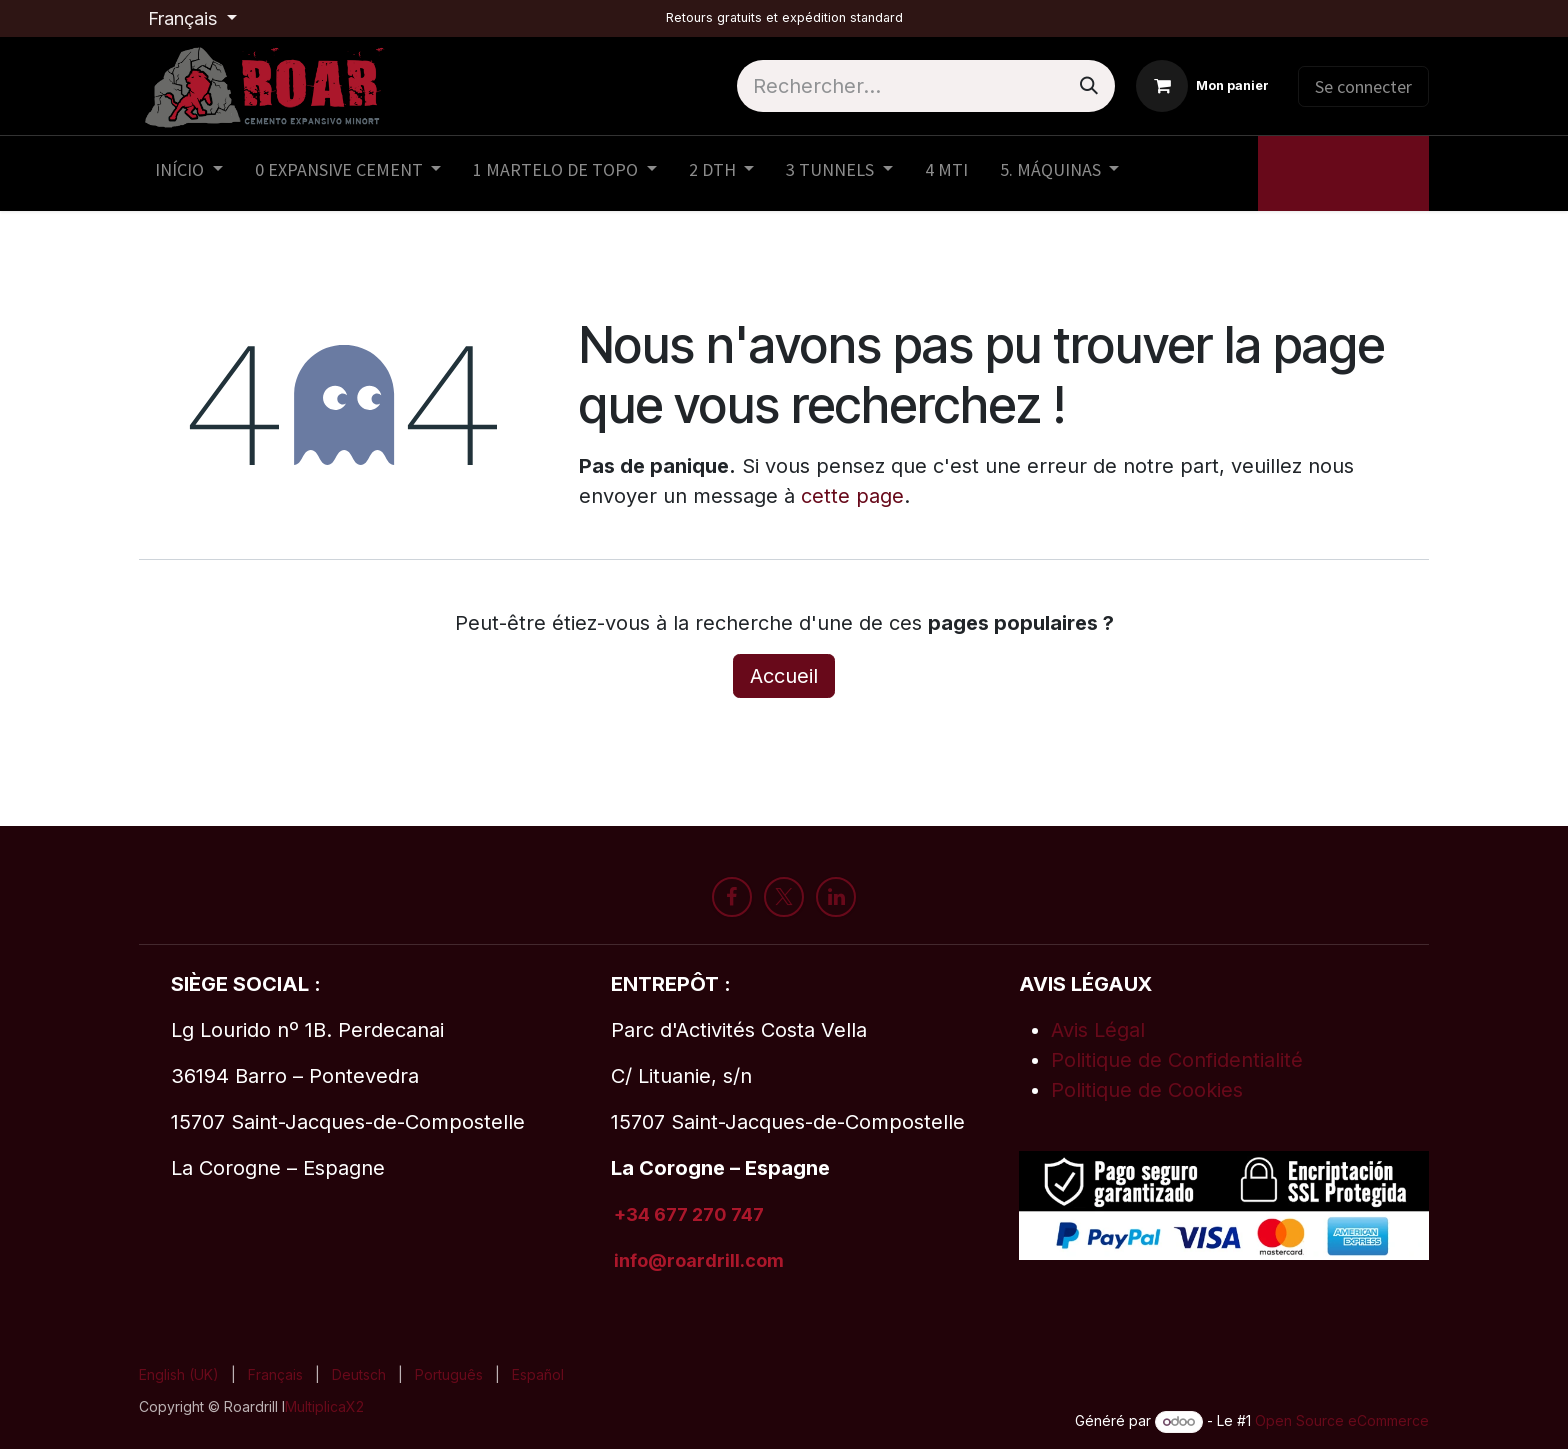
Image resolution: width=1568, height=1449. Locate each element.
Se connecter (1363, 86)
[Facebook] (732, 897)
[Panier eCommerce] (1202, 86)
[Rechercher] (1089, 86)
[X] (784, 897)
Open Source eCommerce (1342, 1420)
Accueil (784, 676)
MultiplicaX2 (324, 1406)
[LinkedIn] (836, 897)
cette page (852, 496)
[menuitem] (189, 173)
